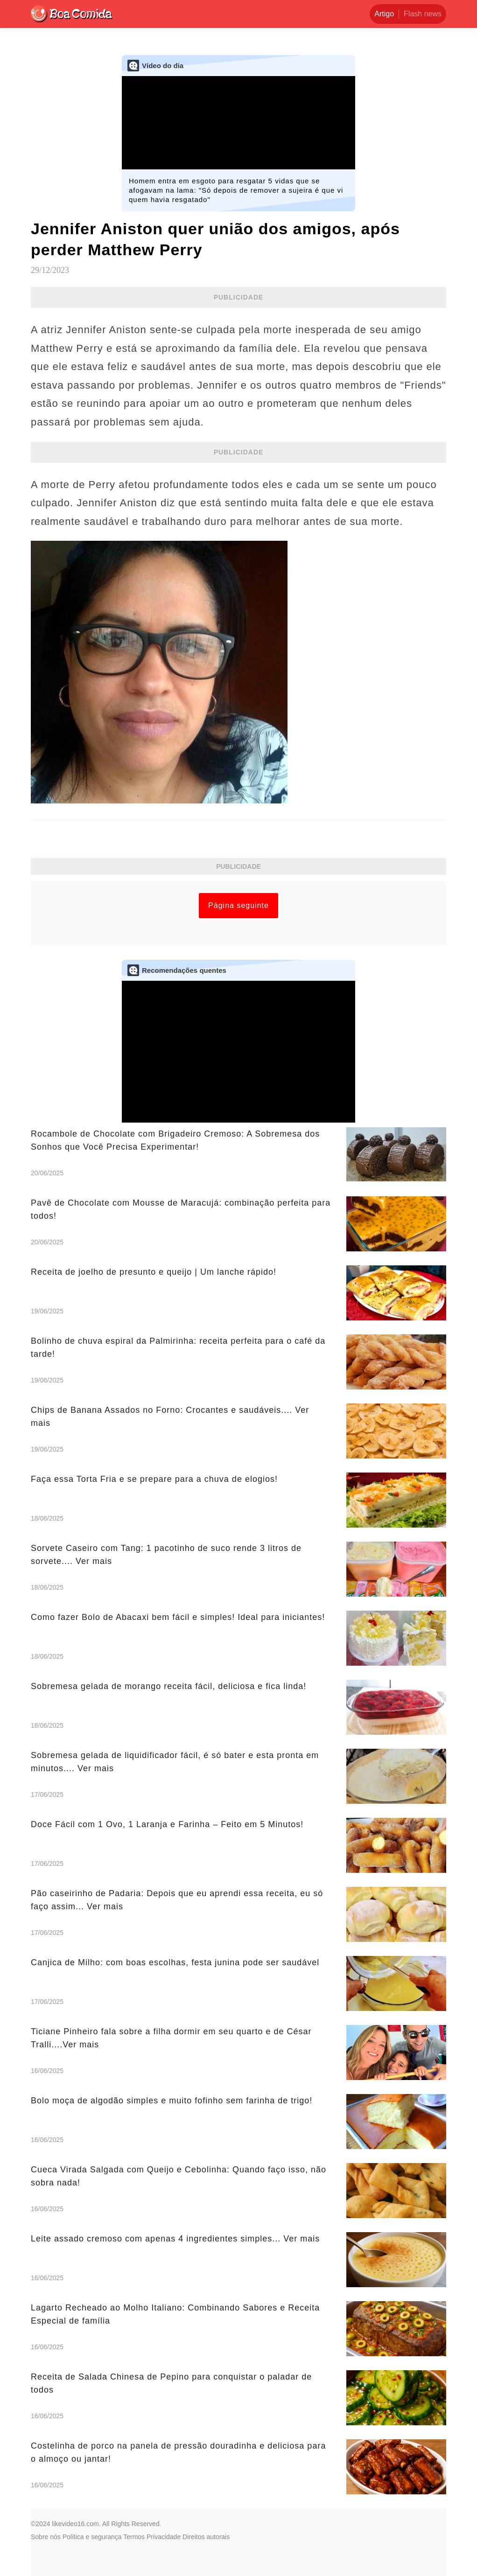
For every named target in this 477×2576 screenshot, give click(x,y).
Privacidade (164, 2537)
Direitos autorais (206, 2537)
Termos (134, 2537)
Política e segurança (92, 2537)
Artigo (384, 14)
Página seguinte (238, 905)
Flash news (423, 14)
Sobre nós (46, 2537)
